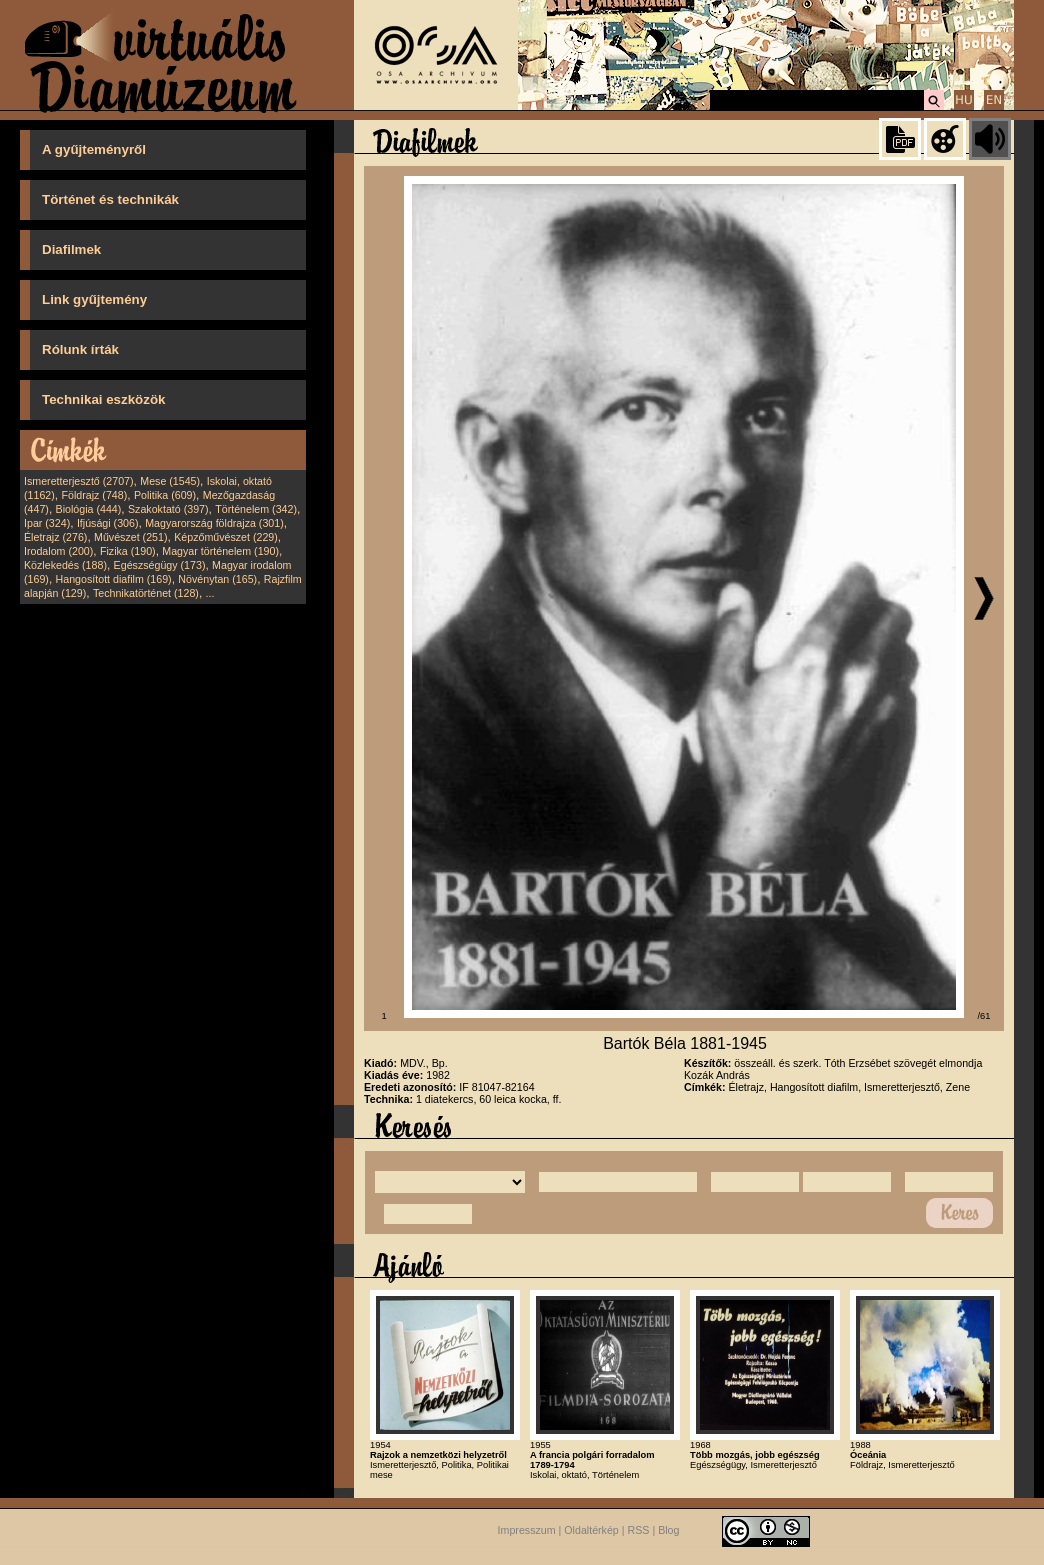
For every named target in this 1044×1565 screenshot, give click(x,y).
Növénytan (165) (217, 579)
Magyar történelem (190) (220, 551)
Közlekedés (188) (65, 565)
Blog (668, 1530)
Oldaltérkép (591, 1530)
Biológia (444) (89, 509)
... (210, 593)
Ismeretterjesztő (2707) (79, 481)
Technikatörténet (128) (146, 593)
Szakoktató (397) (168, 509)
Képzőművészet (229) (226, 537)
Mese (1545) (170, 481)
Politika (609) (165, 495)
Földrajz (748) (94, 495)
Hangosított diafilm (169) (114, 579)
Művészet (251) (130, 537)
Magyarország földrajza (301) (214, 523)
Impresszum (527, 1530)
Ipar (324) (47, 523)
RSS (639, 1530)
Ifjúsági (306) (108, 523)
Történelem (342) (256, 509)
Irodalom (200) (58, 551)
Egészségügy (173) (160, 565)
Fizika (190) (128, 551)
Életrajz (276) (55, 537)
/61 (984, 1016)
